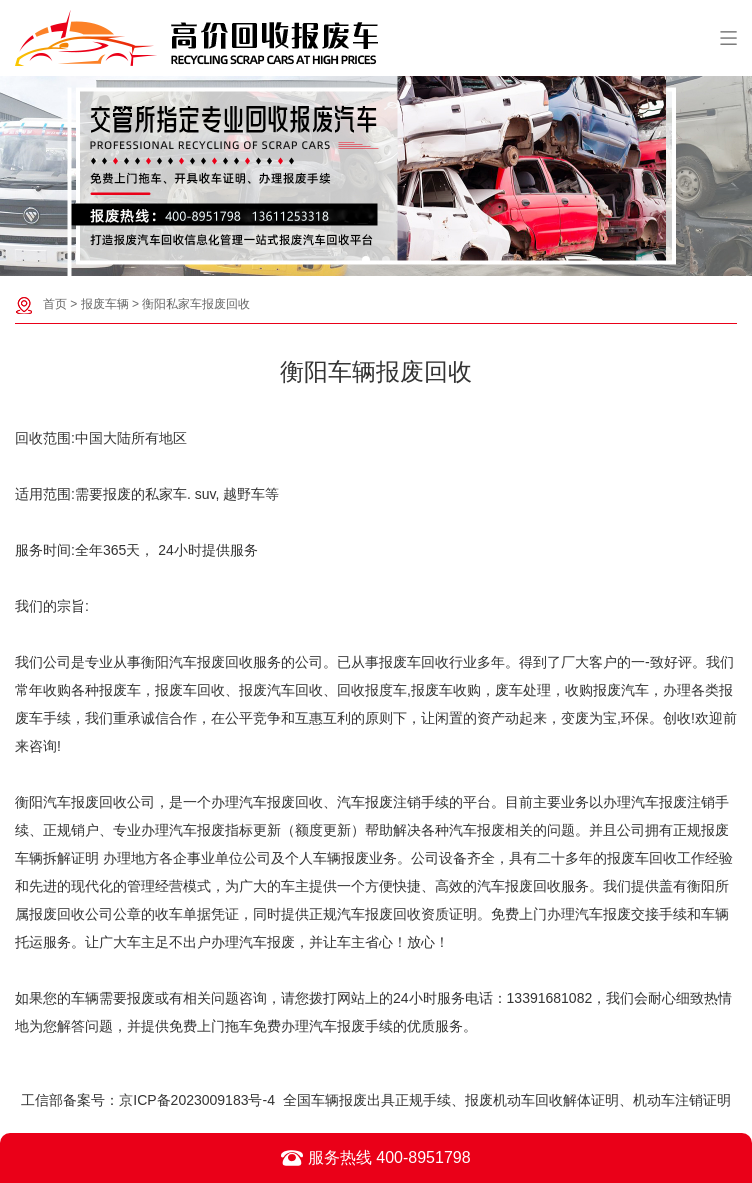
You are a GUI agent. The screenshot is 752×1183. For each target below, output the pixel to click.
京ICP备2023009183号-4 (197, 1100)
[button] (366, 260)
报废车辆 (105, 304)
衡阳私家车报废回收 (196, 304)
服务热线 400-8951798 (375, 1158)
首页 (55, 304)
